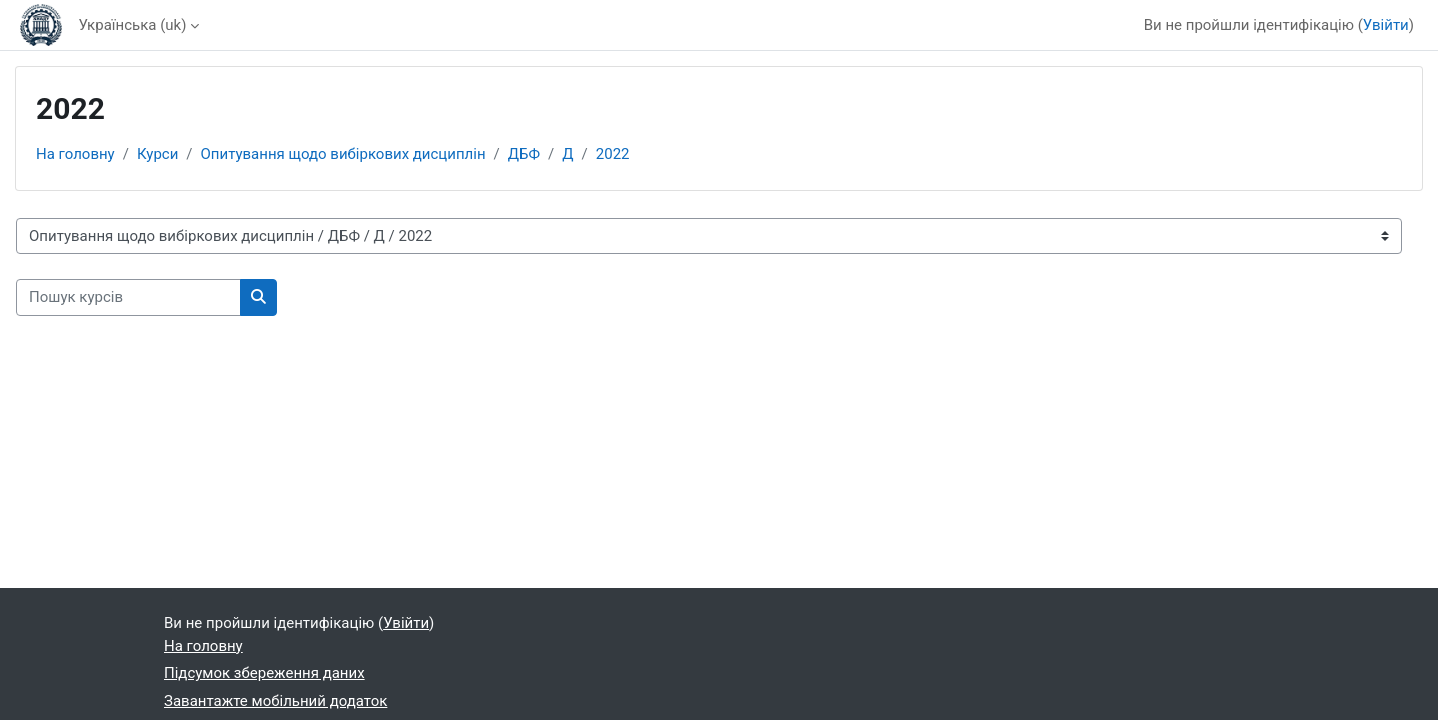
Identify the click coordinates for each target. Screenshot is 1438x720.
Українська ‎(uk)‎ (132, 25)
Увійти (1386, 25)
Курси (157, 154)
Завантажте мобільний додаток (275, 701)
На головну (75, 154)
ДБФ (524, 154)
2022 (613, 154)
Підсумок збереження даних (264, 673)
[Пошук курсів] (128, 297)
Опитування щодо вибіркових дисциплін (343, 154)
